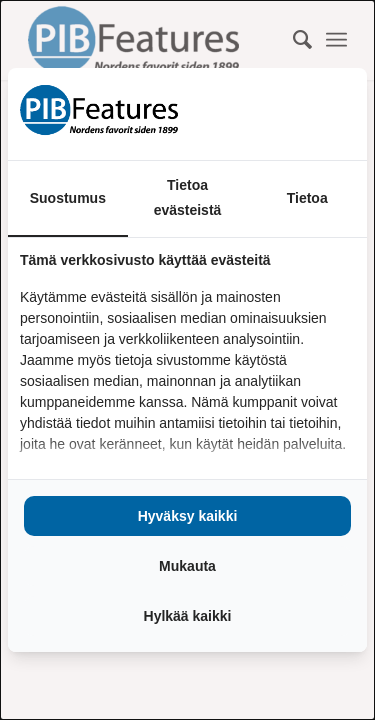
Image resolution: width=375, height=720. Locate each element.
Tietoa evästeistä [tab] (188, 197)
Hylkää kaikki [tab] (188, 616)
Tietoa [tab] (307, 198)
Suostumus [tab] (68, 198)
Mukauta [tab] (187, 566)
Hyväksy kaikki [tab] (188, 516)
